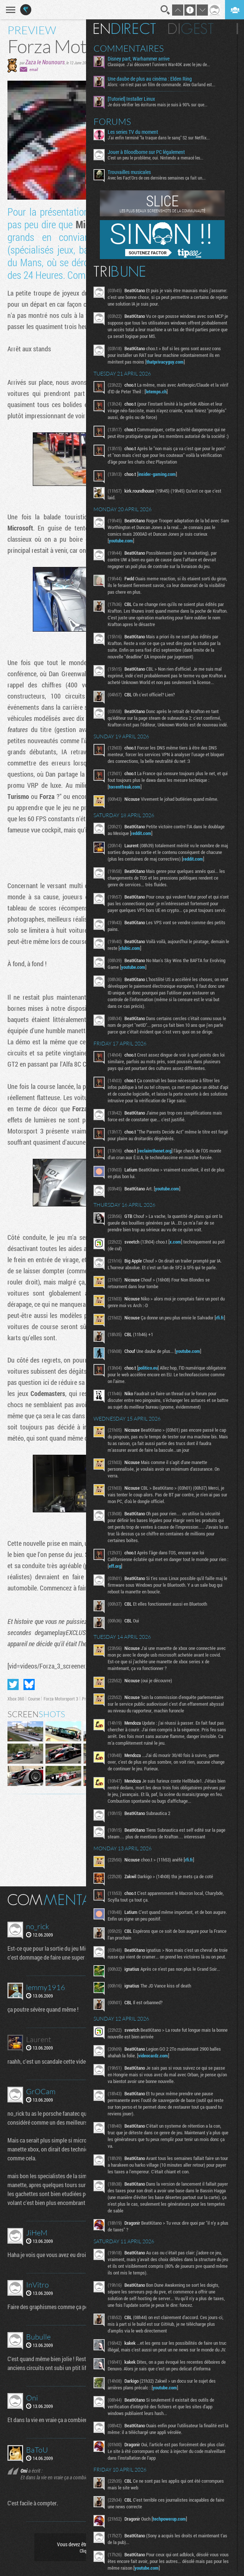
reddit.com (164, 846)
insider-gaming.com (162, 480)
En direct (130, 28)
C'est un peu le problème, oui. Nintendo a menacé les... (161, 157)
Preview (89, 1698)
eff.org (130, 1588)
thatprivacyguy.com (170, 361)
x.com (180, 1261)
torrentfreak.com (130, 800)
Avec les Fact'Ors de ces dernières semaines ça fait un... (162, 177)
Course (34, 1698)
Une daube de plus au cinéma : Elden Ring (155, 79)
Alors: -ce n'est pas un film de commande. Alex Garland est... (167, 84)
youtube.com (126, 547)
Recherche (165, 10)
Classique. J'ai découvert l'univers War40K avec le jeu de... (164, 64)
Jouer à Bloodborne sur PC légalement (151, 152)
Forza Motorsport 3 (61, 1698)
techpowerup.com (174, 2561)
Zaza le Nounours (45, 62)
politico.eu (153, 1390)
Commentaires (134, 48)
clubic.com (154, 968)
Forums (117, 121)
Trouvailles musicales (134, 172)
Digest (196, 28)
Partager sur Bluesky (29, 1684)
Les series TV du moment (138, 132)
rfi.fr (118, 1344)
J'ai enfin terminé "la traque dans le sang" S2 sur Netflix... (164, 137)
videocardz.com (158, 2091)
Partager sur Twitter (13, 1684)
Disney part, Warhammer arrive (144, 59)
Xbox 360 (15, 1698)
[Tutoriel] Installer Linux (136, 99)
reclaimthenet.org (160, 1170)
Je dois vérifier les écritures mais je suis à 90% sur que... (163, 104)
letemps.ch (171, 391)
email (33, 69)
